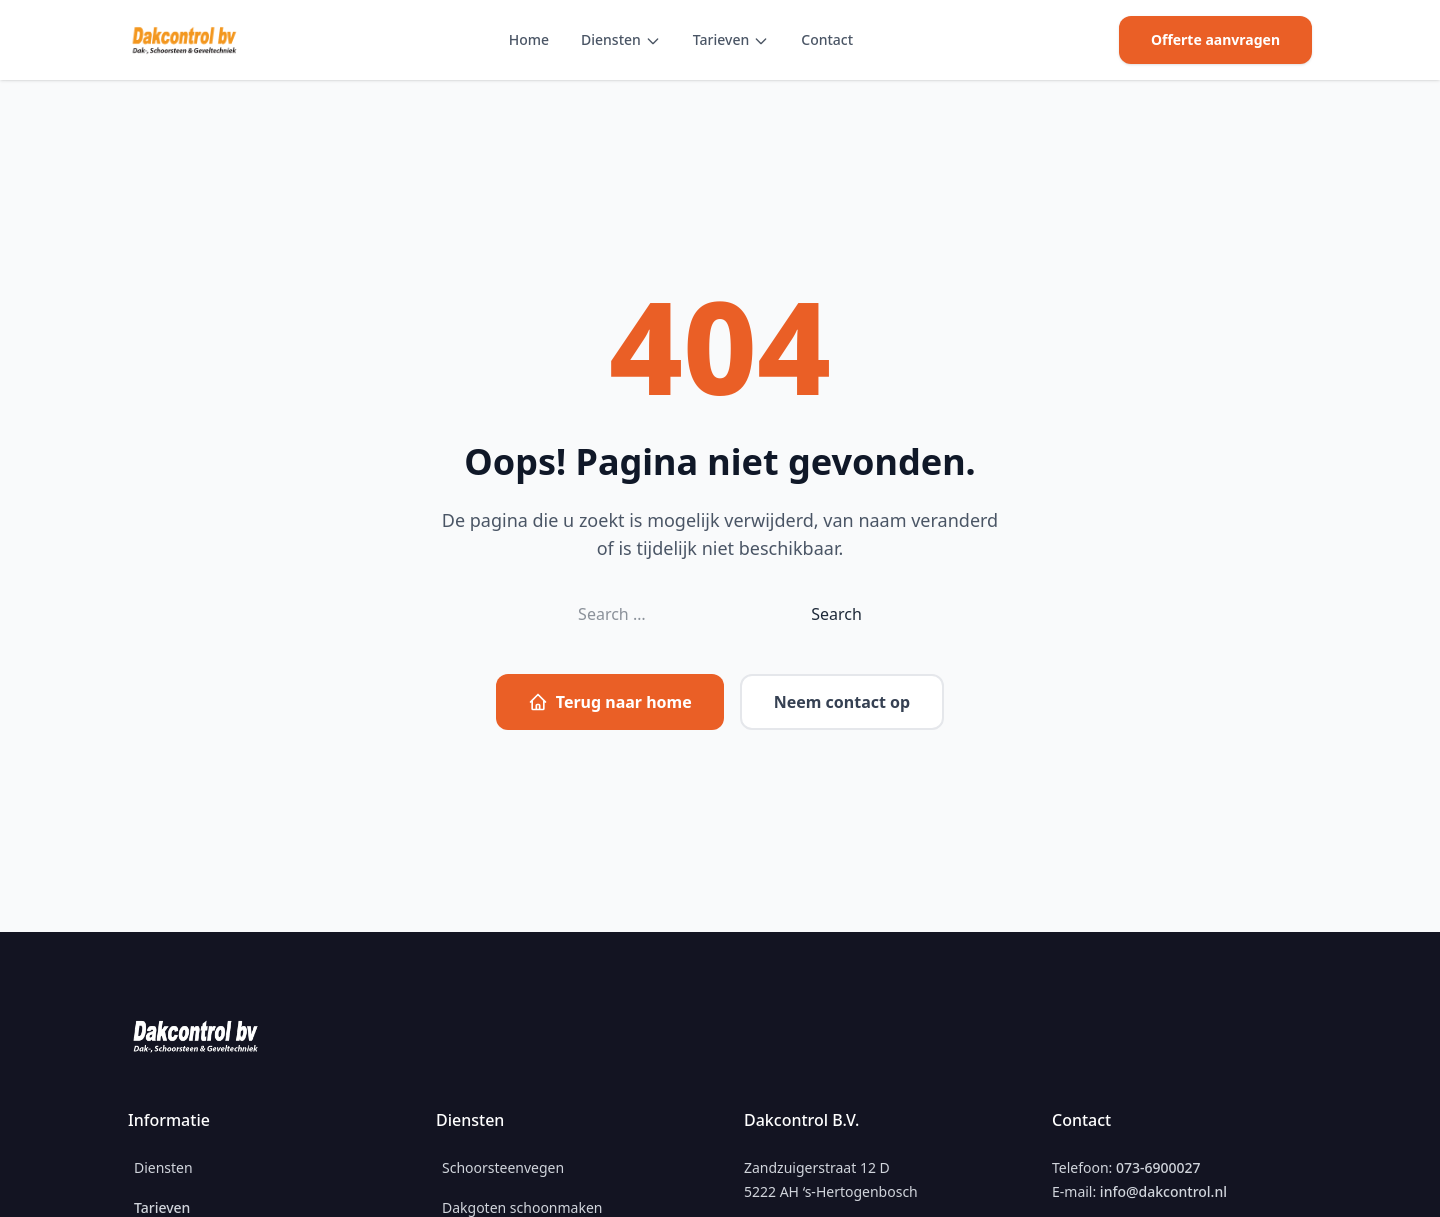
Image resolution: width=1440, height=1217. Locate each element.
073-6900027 (1158, 1167)
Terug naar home (610, 702)
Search (836, 614)
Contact (827, 39)
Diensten (611, 39)
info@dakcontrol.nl (1163, 1191)
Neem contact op (842, 702)
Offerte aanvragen (1215, 39)
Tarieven (721, 39)
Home (529, 39)
